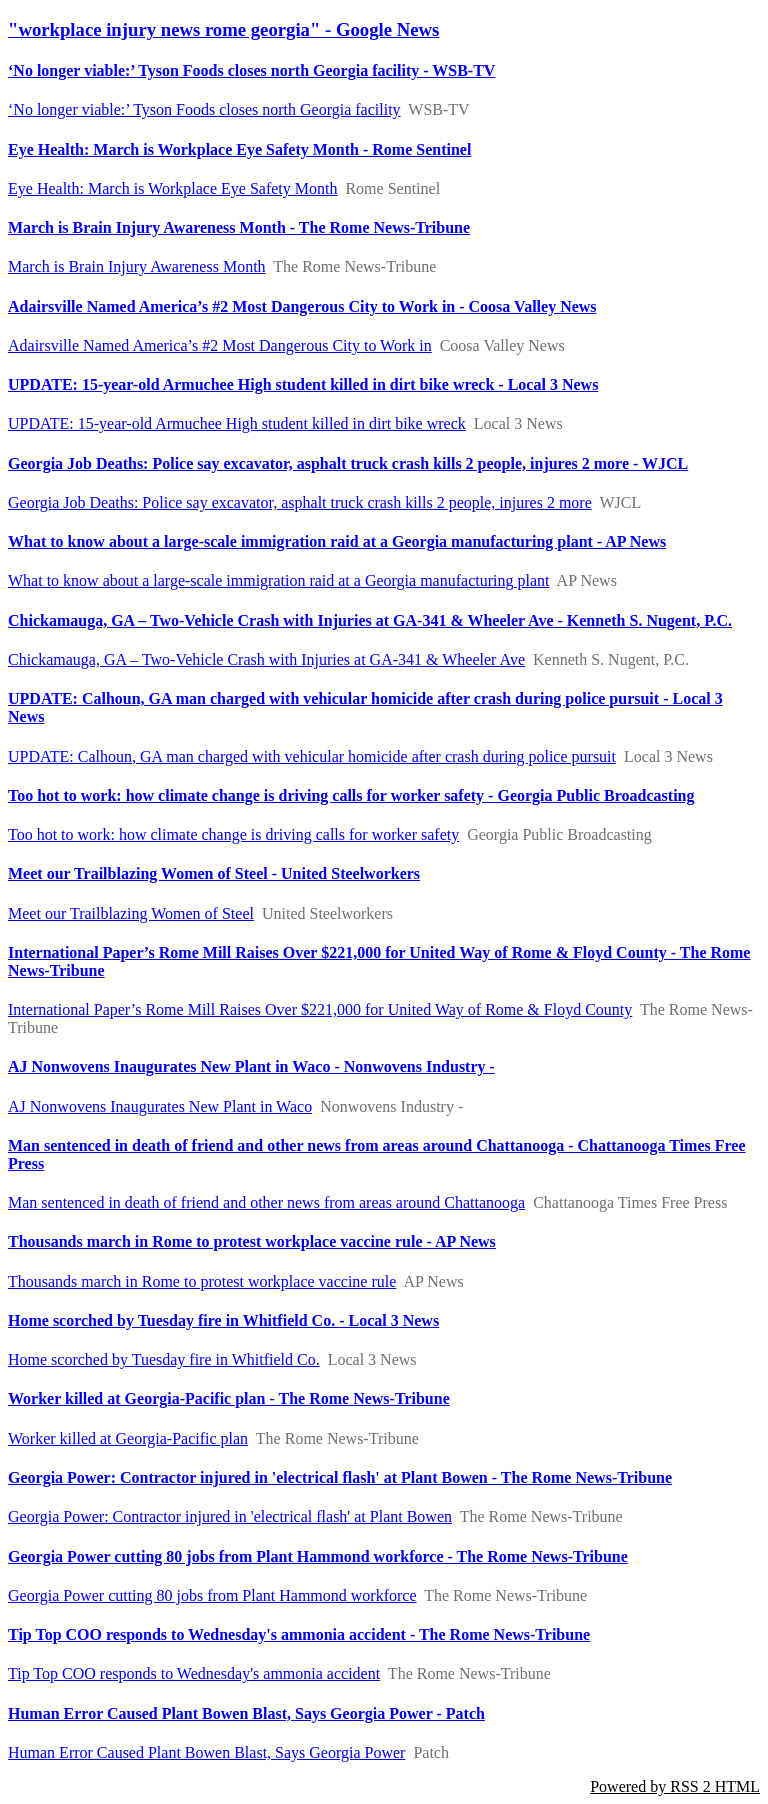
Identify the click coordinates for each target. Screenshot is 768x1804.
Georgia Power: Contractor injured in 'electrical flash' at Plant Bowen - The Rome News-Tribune (340, 1477)
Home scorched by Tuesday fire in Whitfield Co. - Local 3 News (223, 1320)
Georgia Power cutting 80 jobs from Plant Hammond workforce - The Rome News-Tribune (318, 1556)
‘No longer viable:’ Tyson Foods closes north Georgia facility (204, 109)
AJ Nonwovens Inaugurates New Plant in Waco (160, 1106)
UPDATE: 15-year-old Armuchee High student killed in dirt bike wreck (237, 423)
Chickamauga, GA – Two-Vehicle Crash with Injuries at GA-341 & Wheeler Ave (266, 659)
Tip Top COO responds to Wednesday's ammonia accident (194, 1673)
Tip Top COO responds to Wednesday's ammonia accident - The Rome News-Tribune (299, 1634)
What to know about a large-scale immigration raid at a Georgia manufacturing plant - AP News (337, 541)
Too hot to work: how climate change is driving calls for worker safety (233, 834)
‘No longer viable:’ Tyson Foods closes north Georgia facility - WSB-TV (251, 70)
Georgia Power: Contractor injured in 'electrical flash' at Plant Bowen (230, 1516)
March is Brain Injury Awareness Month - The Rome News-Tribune (239, 227)
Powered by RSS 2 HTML (675, 1786)
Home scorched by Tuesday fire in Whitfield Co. (164, 1359)
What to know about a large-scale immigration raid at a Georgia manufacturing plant (278, 580)
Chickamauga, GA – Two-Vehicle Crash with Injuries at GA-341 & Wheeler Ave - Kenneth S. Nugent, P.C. (370, 620)
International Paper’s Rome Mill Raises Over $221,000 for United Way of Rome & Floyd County (320, 1009)
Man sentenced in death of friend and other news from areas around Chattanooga (266, 1202)
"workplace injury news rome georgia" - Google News (223, 29)
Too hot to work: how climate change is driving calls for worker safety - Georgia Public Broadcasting (351, 795)
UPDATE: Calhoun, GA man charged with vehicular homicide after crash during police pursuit (312, 756)
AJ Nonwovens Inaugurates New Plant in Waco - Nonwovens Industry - (251, 1066)
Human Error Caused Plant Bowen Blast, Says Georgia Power (206, 1752)
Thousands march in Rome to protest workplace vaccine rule (202, 1281)
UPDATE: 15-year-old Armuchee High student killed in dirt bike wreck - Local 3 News (303, 384)
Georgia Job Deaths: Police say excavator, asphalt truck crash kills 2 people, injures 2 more (300, 502)
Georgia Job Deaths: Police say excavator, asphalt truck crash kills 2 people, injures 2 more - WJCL (348, 463)
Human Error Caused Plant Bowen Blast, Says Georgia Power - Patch (246, 1713)
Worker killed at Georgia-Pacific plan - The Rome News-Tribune (229, 1398)
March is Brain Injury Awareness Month (137, 266)
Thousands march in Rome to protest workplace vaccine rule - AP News (252, 1241)
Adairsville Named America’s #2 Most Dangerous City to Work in (220, 345)
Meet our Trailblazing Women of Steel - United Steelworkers (214, 873)
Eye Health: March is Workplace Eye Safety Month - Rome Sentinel (239, 149)
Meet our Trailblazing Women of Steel (131, 913)
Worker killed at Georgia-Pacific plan (128, 1438)
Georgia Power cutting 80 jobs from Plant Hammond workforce (212, 1595)
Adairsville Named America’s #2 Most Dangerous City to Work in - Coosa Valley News (302, 306)
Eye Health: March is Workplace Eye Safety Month (172, 188)
